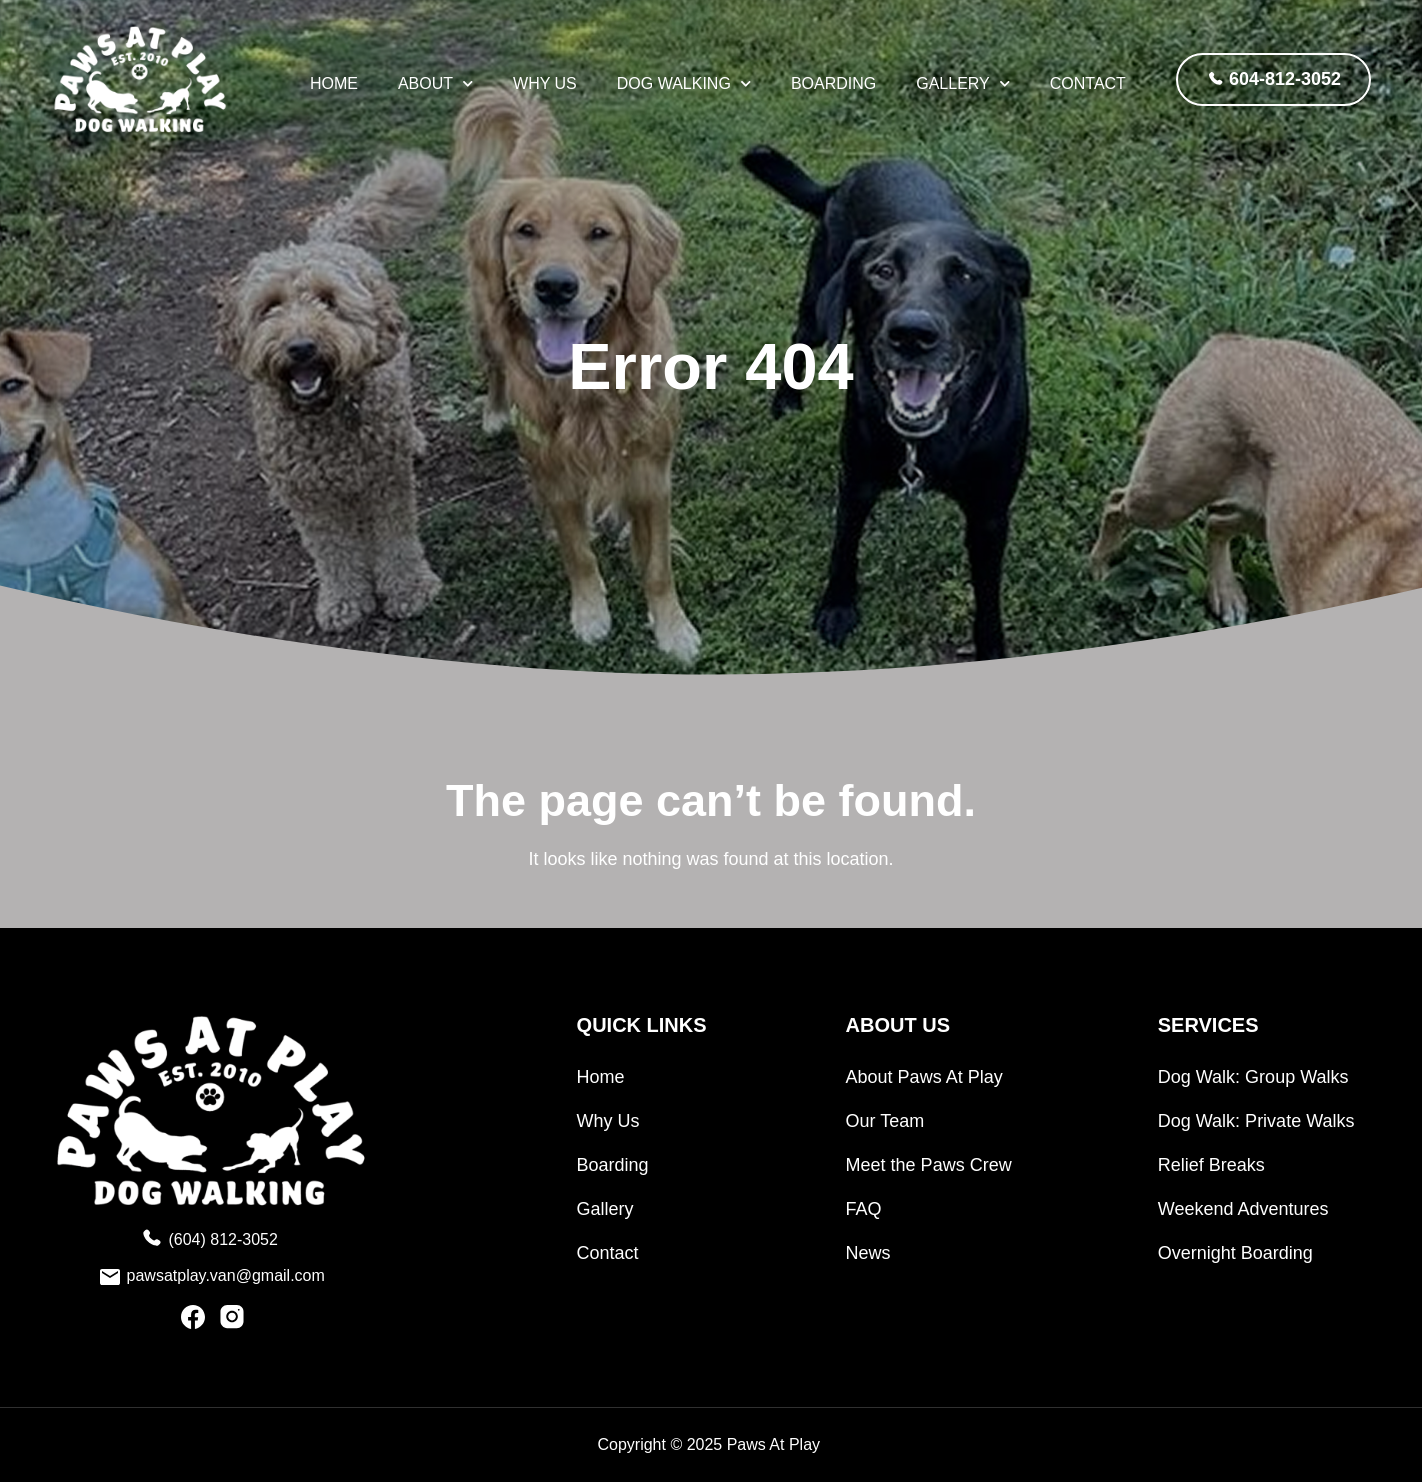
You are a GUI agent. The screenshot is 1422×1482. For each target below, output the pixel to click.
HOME (334, 83)
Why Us (545, 83)
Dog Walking (684, 84)
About (435, 84)
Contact (1088, 83)
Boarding (833, 83)
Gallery (963, 84)
